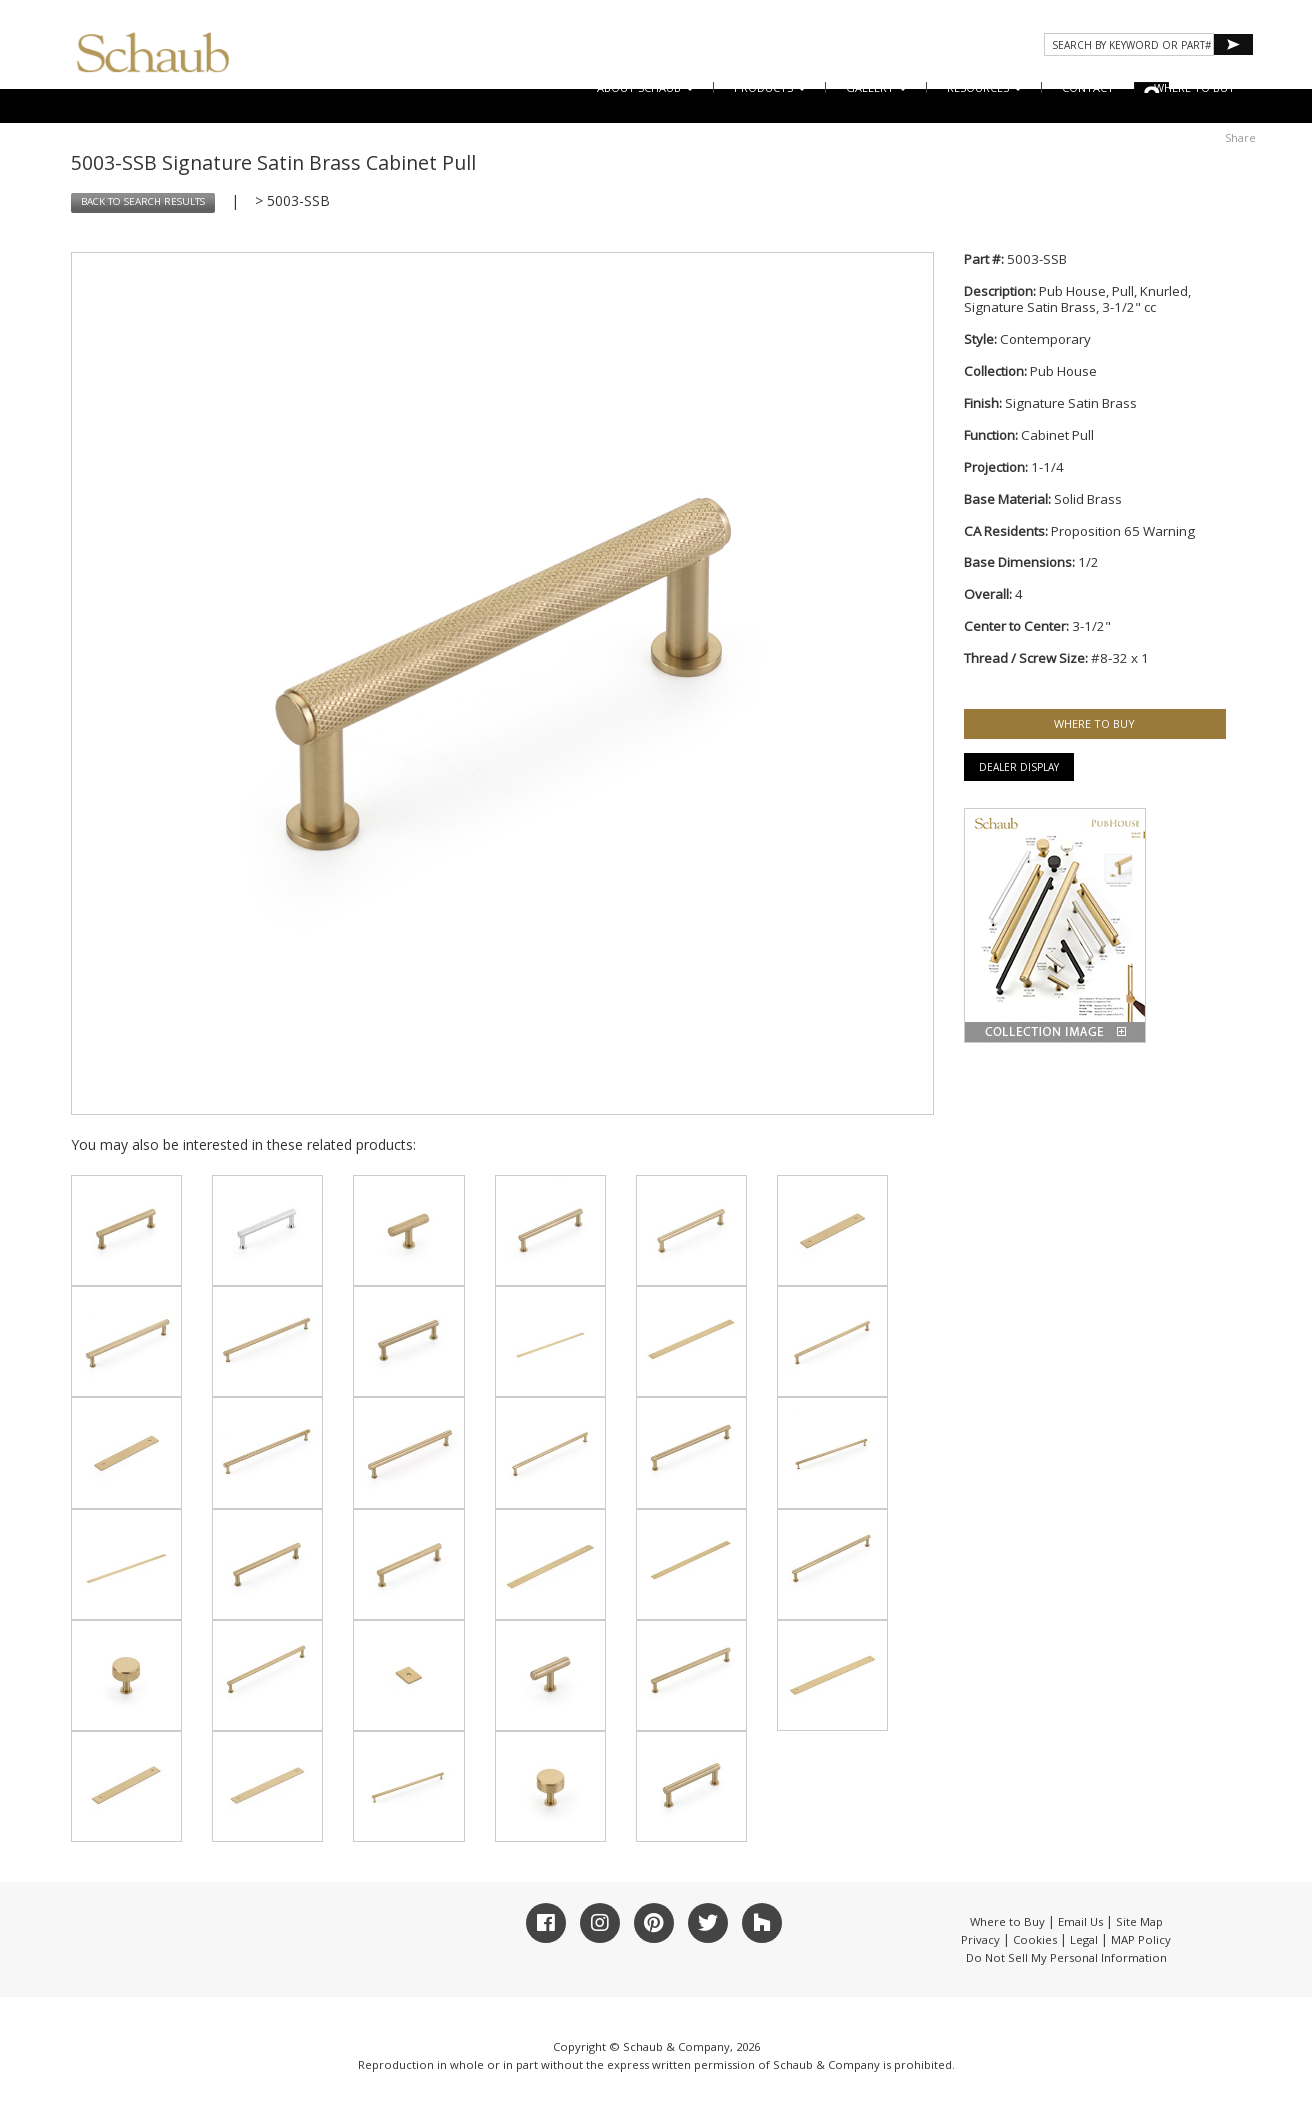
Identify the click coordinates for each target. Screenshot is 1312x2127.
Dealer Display (1019, 767)
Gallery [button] (876, 87)
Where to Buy (1007, 1921)
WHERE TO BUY (1194, 87)
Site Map (1139, 1921)
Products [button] (770, 87)
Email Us (1080, 1921)
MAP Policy (1141, 1939)
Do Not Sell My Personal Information (1066, 1957)
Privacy (980, 1939)
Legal (1084, 1939)
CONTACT (1088, 87)
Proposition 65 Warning (1123, 531)
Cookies (1035, 1939)
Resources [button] (984, 87)
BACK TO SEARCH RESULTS (143, 201)
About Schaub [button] (645, 87)
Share (1240, 137)
